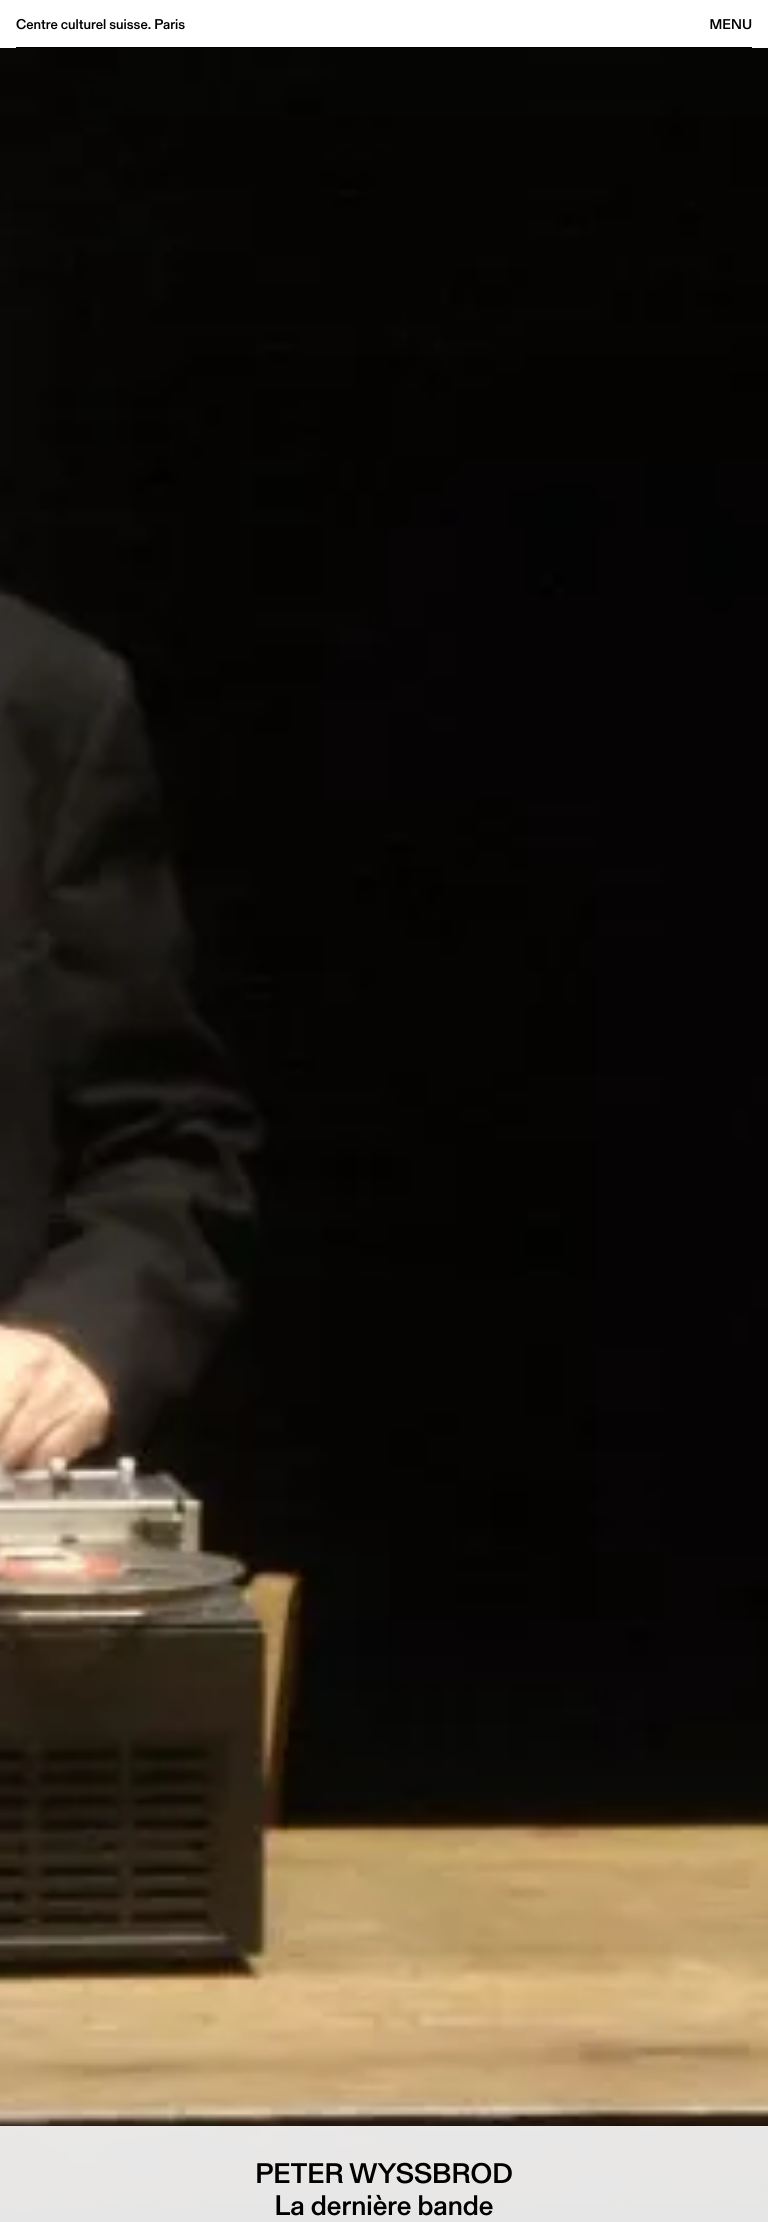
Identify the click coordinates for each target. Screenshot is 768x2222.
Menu (731, 24)
